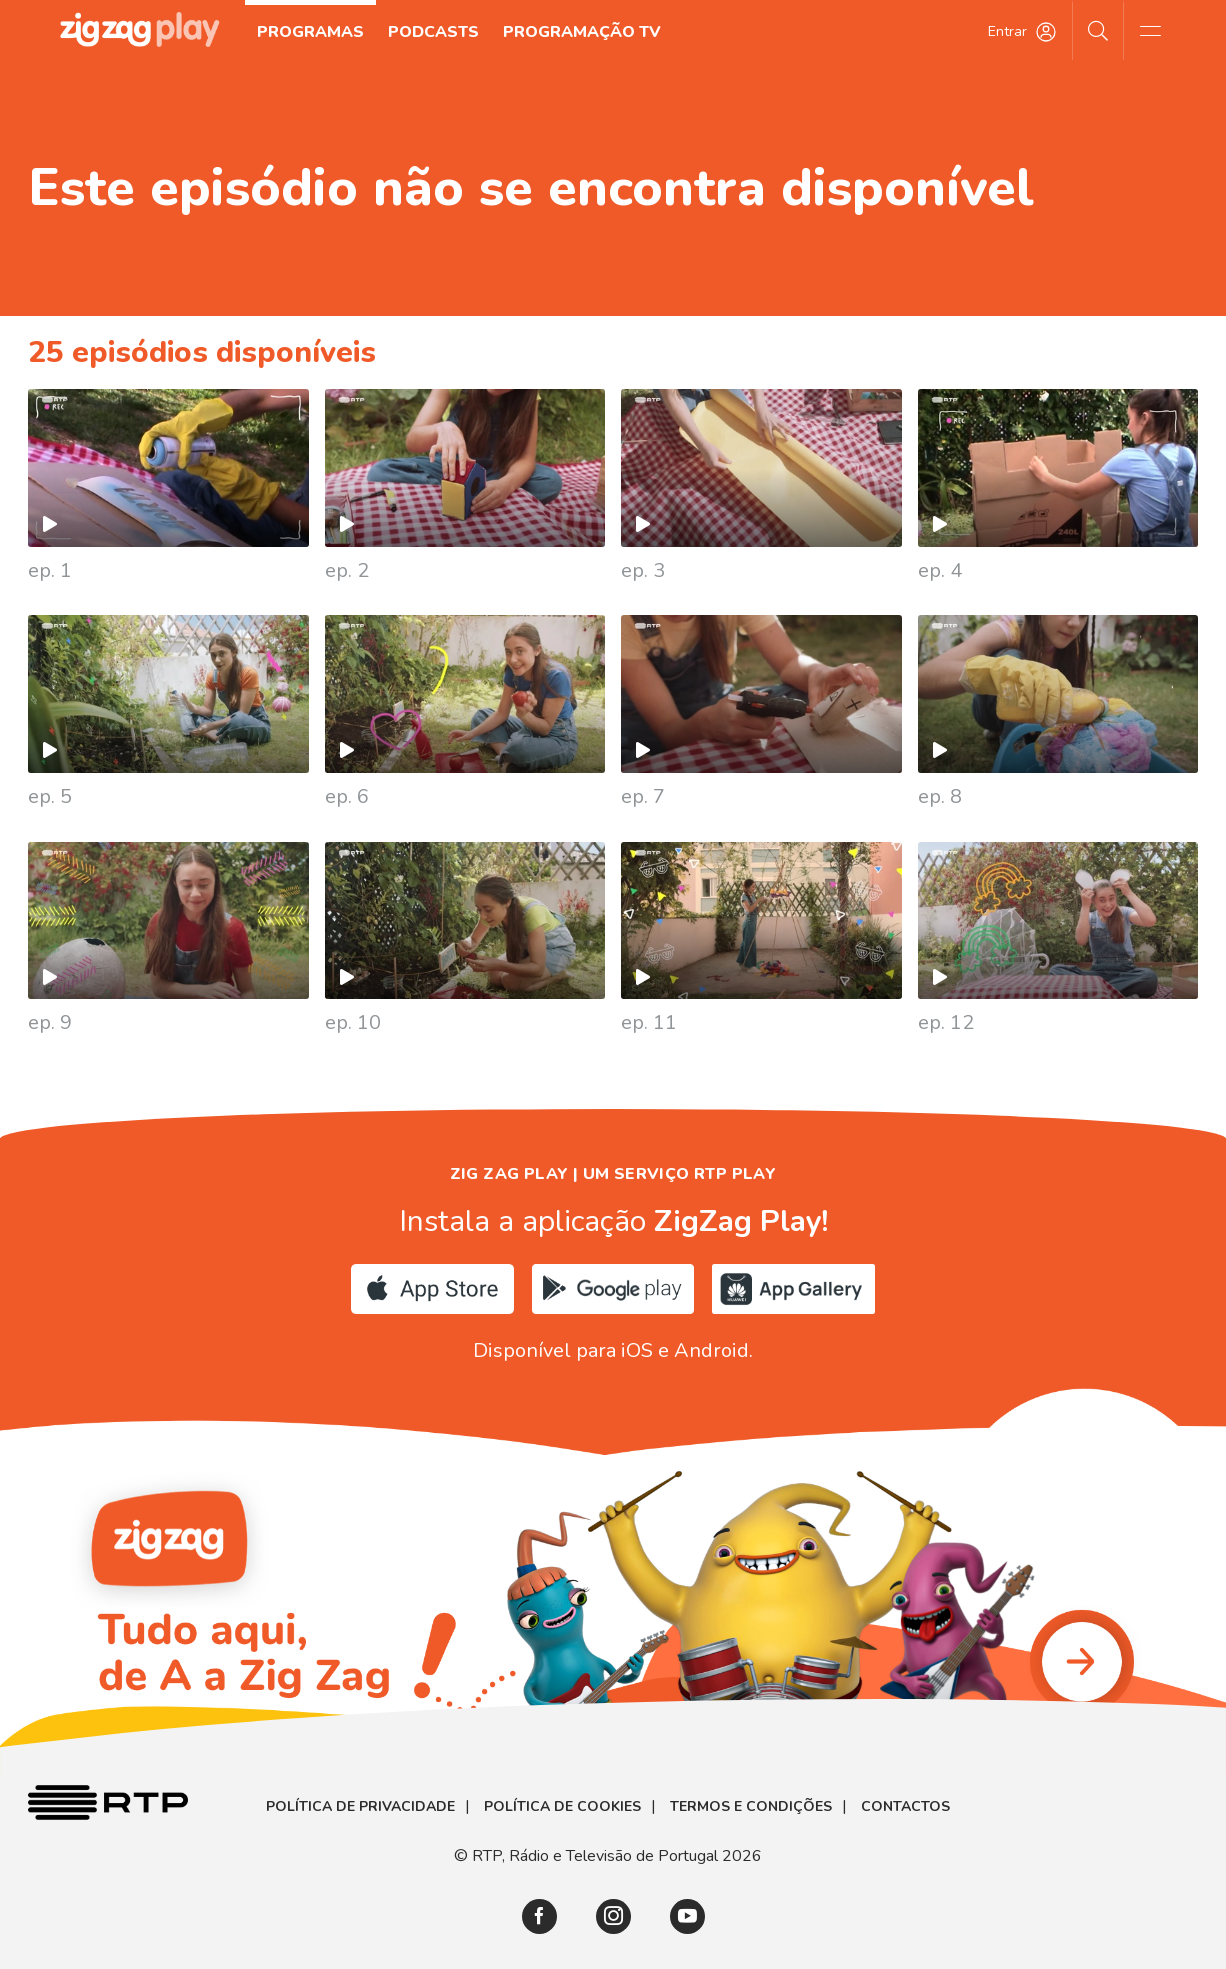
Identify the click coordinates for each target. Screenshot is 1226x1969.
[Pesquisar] (1098, 30)
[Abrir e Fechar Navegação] (1150, 30)
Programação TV (582, 32)
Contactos (905, 1807)
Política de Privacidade (360, 1807)
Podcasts (433, 32)
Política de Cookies (562, 1807)
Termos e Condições (751, 1807)
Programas (310, 32)
